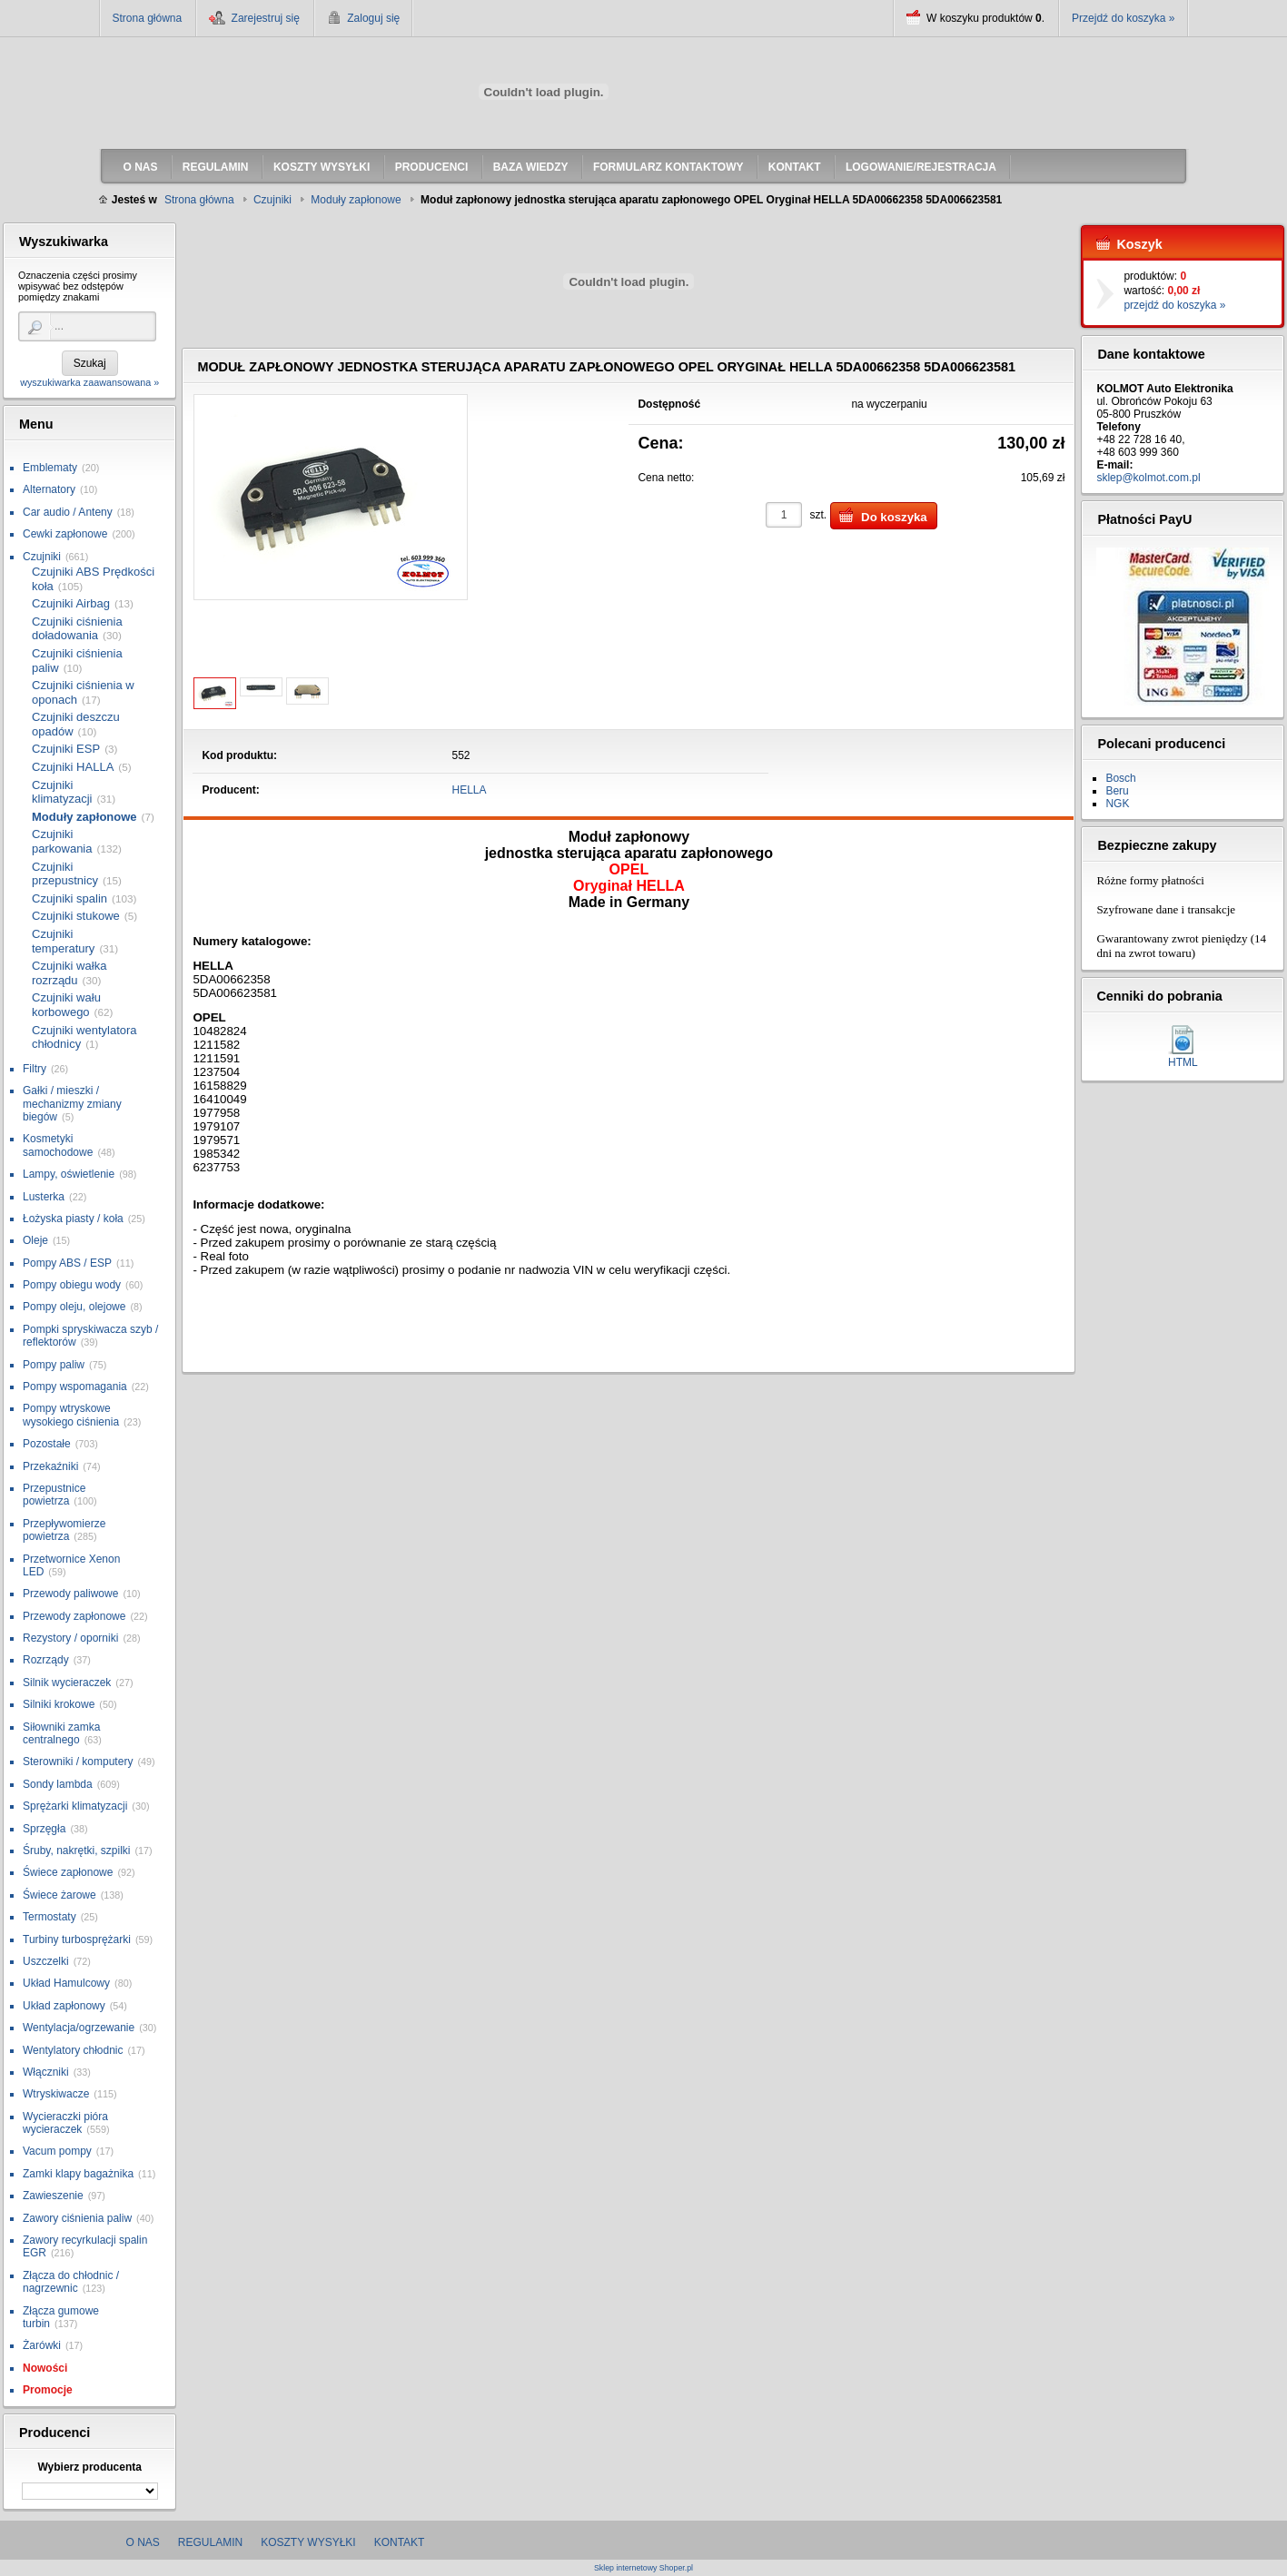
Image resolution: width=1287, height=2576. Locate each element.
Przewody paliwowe (70, 1593)
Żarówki (42, 2345)
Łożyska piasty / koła (73, 1218)
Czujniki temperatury (63, 941)
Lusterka (43, 1196)
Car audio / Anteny (68, 512)
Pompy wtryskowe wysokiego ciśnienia (71, 1414)
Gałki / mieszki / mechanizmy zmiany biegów (72, 1103)
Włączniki (46, 2072)
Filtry (34, 1068)
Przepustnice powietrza (54, 1494)
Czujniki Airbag (71, 603)
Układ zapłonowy (64, 2005)
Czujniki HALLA (73, 767)
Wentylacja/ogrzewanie (78, 2027)
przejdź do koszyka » (1174, 305)
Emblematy (50, 467)
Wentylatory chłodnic (73, 2050)
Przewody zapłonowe (74, 1616)
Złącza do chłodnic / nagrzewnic (71, 2282)
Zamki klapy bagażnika (78, 2173)
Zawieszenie (53, 2195)
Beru (1116, 791)
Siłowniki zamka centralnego (61, 1733)
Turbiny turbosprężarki (77, 1939)
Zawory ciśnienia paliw (77, 2218)
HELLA (469, 790)
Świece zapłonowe (68, 1872)
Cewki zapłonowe (65, 534)
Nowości (45, 2368)
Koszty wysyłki (308, 2542)
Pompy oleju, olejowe (74, 1306)
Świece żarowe (59, 1895)
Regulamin (210, 2542)
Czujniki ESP (66, 748)
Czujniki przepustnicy (65, 874)
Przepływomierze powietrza (64, 1530)
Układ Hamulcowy (66, 1983)
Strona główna (148, 18)
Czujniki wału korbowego (66, 1005)
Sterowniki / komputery (78, 1761)
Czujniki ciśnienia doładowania (77, 629)
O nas (143, 2542)
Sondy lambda (58, 1784)
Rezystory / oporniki (70, 1638)
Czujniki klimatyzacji (62, 792)
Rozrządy (46, 1659)
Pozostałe (47, 1443)
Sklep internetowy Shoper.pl (643, 2568)
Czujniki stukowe (76, 916)
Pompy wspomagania (75, 1386)
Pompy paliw (53, 1364)
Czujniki (42, 556)
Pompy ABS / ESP (67, 1263)
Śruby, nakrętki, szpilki (76, 1850)
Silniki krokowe (58, 1704)
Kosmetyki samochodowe (58, 1145)
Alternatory (49, 489)
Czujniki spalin (69, 898)
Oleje (35, 1240)
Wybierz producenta (89, 2467)
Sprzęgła (44, 1828)
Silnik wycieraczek (67, 1682)
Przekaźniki (50, 1466)
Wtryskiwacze (56, 2093)
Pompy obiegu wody (72, 1284)
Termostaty (49, 1916)
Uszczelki (46, 1961)
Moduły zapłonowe (84, 817)
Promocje (48, 2390)
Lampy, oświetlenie (68, 1174)
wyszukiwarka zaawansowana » (89, 382)
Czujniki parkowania (62, 841)
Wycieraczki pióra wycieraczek (65, 2123)
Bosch (1120, 778)
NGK (1117, 803)
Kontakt (399, 2542)
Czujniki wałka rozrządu (69, 973)
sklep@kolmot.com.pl (1148, 477)
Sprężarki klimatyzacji (75, 1806)
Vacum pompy (57, 2151)
